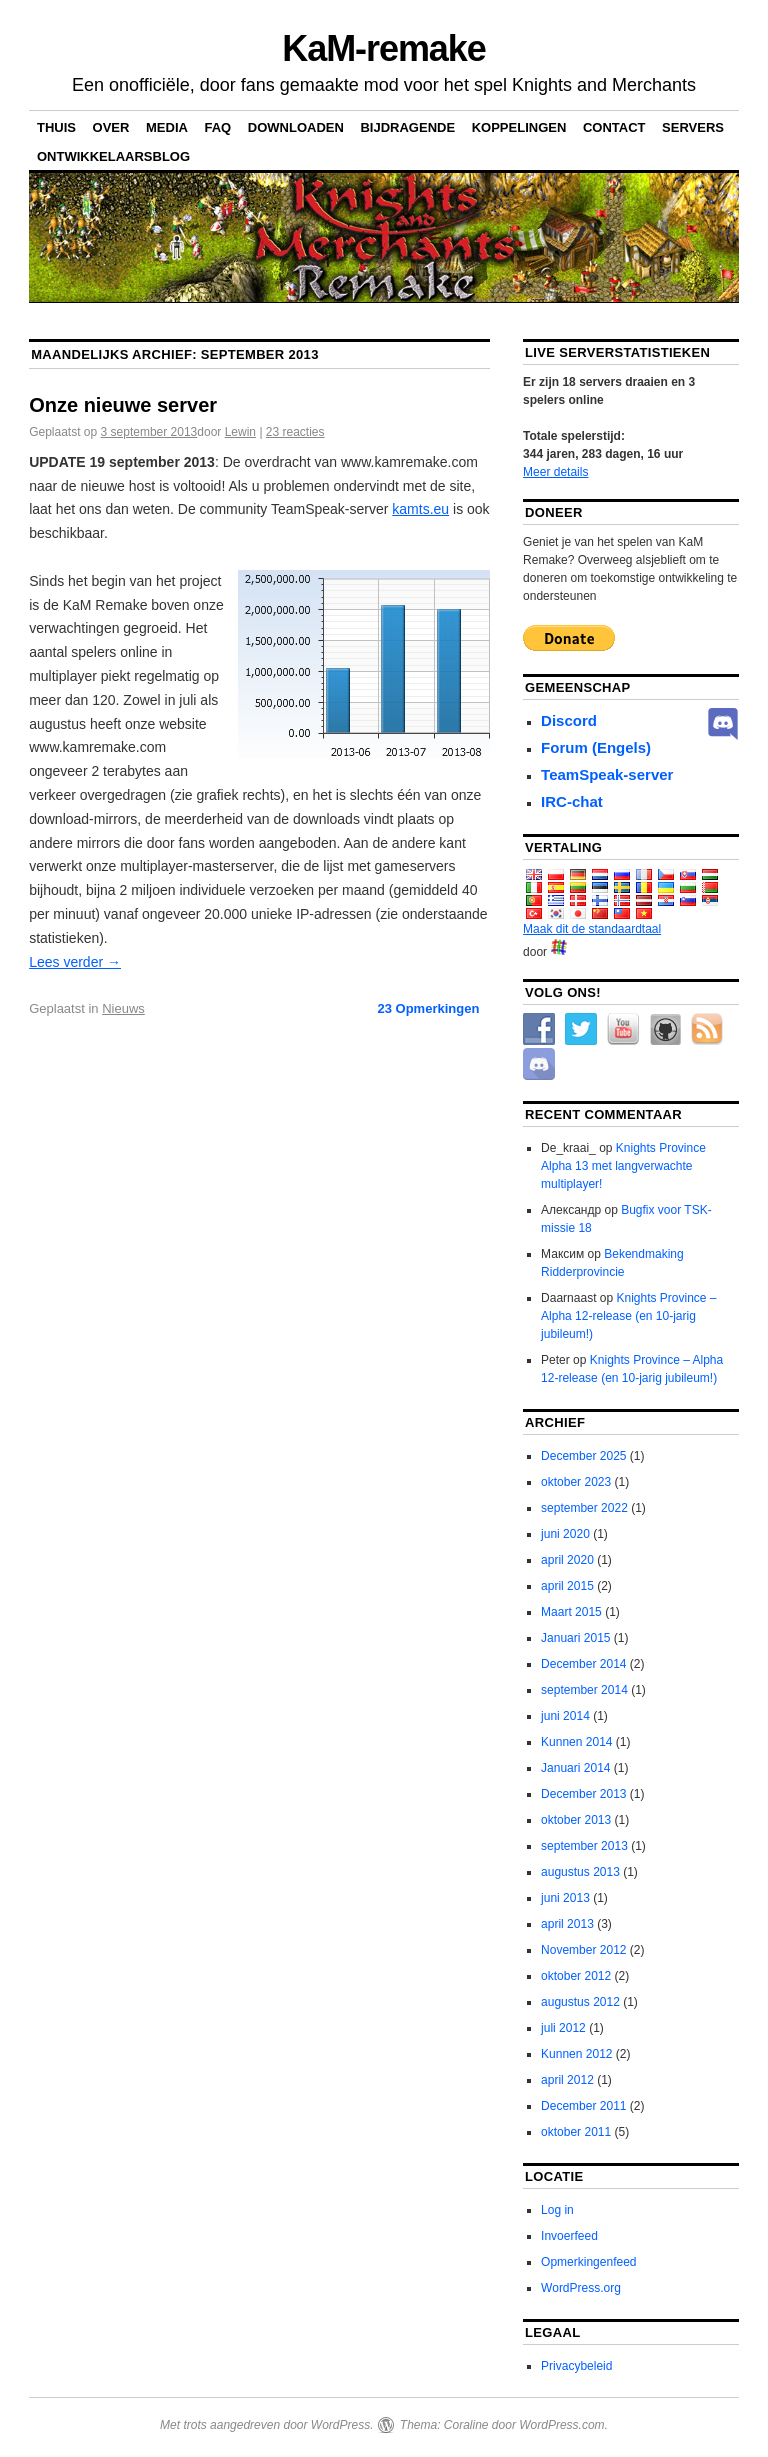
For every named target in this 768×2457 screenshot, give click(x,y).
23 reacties (295, 432)
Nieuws (123, 1008)
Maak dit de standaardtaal (592, 929)
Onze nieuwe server (123, 405)
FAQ (217, 127)
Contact (614, 127)
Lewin (240, 432)
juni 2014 (565, 1716)
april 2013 (567, 1924)
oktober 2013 (576, 1820)
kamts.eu (420, 509)
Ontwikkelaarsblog (113, 156)
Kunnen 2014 (576, 1742)
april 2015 (567, 1586)
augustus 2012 (580, 2002)
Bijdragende (407, 127)
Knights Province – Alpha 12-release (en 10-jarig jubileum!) (628, 1316)
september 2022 (584, 1508)
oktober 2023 (576, 1482)
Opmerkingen (428, 1008)
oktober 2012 (576, 1976)
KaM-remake (383, 48)
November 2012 (583, 1950)
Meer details (555, 472)
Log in (557, 2210)
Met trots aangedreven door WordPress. (266, 2425)
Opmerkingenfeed (588, 2262)
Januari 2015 (575, 1638)
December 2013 (583, 1794)
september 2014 (584, 1690)
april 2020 (567, 1560)
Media (167, 127)
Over (111, 127)
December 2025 (583, 1456)
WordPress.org (581, 2288)
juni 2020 (565, 1534)
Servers (693, 127)
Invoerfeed (569, 2236)
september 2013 (584, 1846)
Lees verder (75, 962)
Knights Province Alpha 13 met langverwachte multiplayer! (623, 1166)
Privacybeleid (576, 2366)
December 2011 (583, 2106)
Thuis (56, 127)
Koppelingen (519, 127)
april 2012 (567, 2080)
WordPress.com (561, 2425)
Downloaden (296, 127)
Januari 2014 (575, 1768)
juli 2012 (563, 2028)
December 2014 (583, 1664)
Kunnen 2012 (576, 2054)
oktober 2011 (576, 2132)
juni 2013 (565, 1898)
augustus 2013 (580, 1872)
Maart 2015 (571, 1612)
